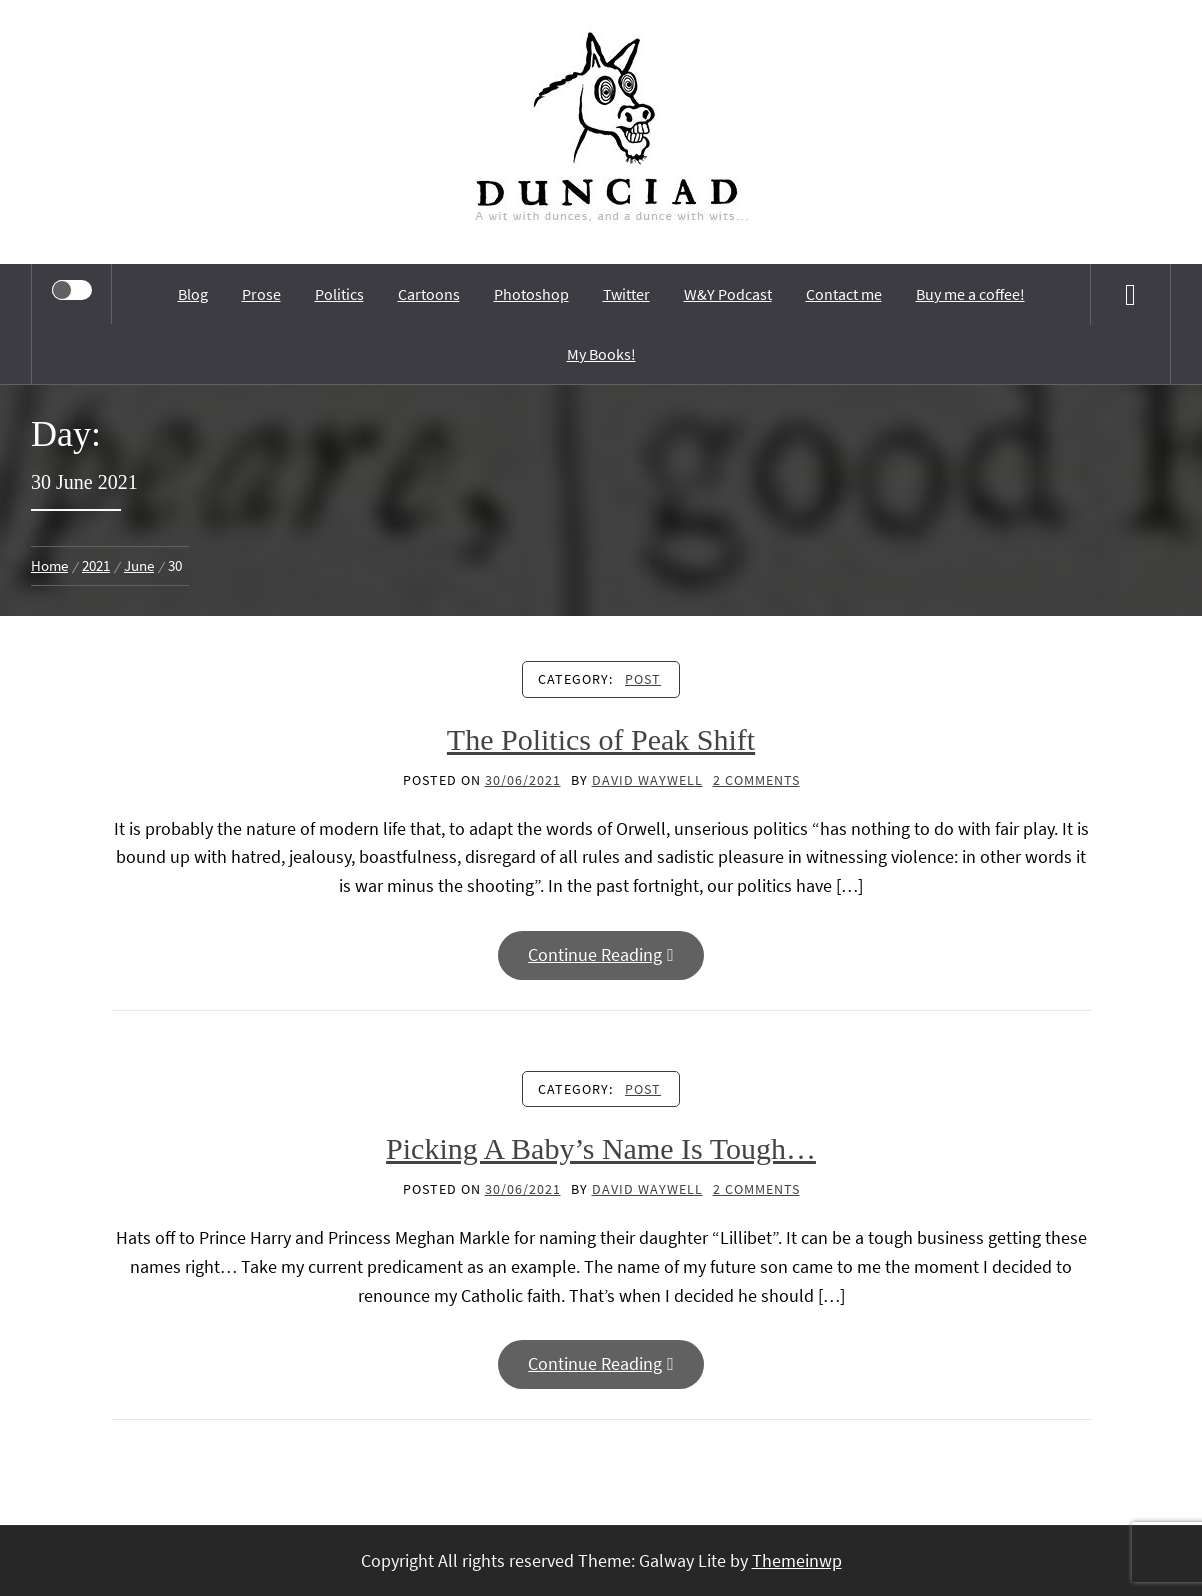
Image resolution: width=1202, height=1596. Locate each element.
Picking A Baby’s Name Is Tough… (601, 1148)
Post (643, 679)
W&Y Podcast (728, 294)
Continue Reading (601, 954)
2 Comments (756, 780)
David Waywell (647, 780)
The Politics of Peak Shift (601, 739)
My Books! (601, 354)
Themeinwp (797, 1560)
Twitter (626, 294)
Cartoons (429, 294)
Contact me (844, 294)
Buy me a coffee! (970, 294)
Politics (339, 294)
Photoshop (531, 294)
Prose (261, 294)
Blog (193, 294)
